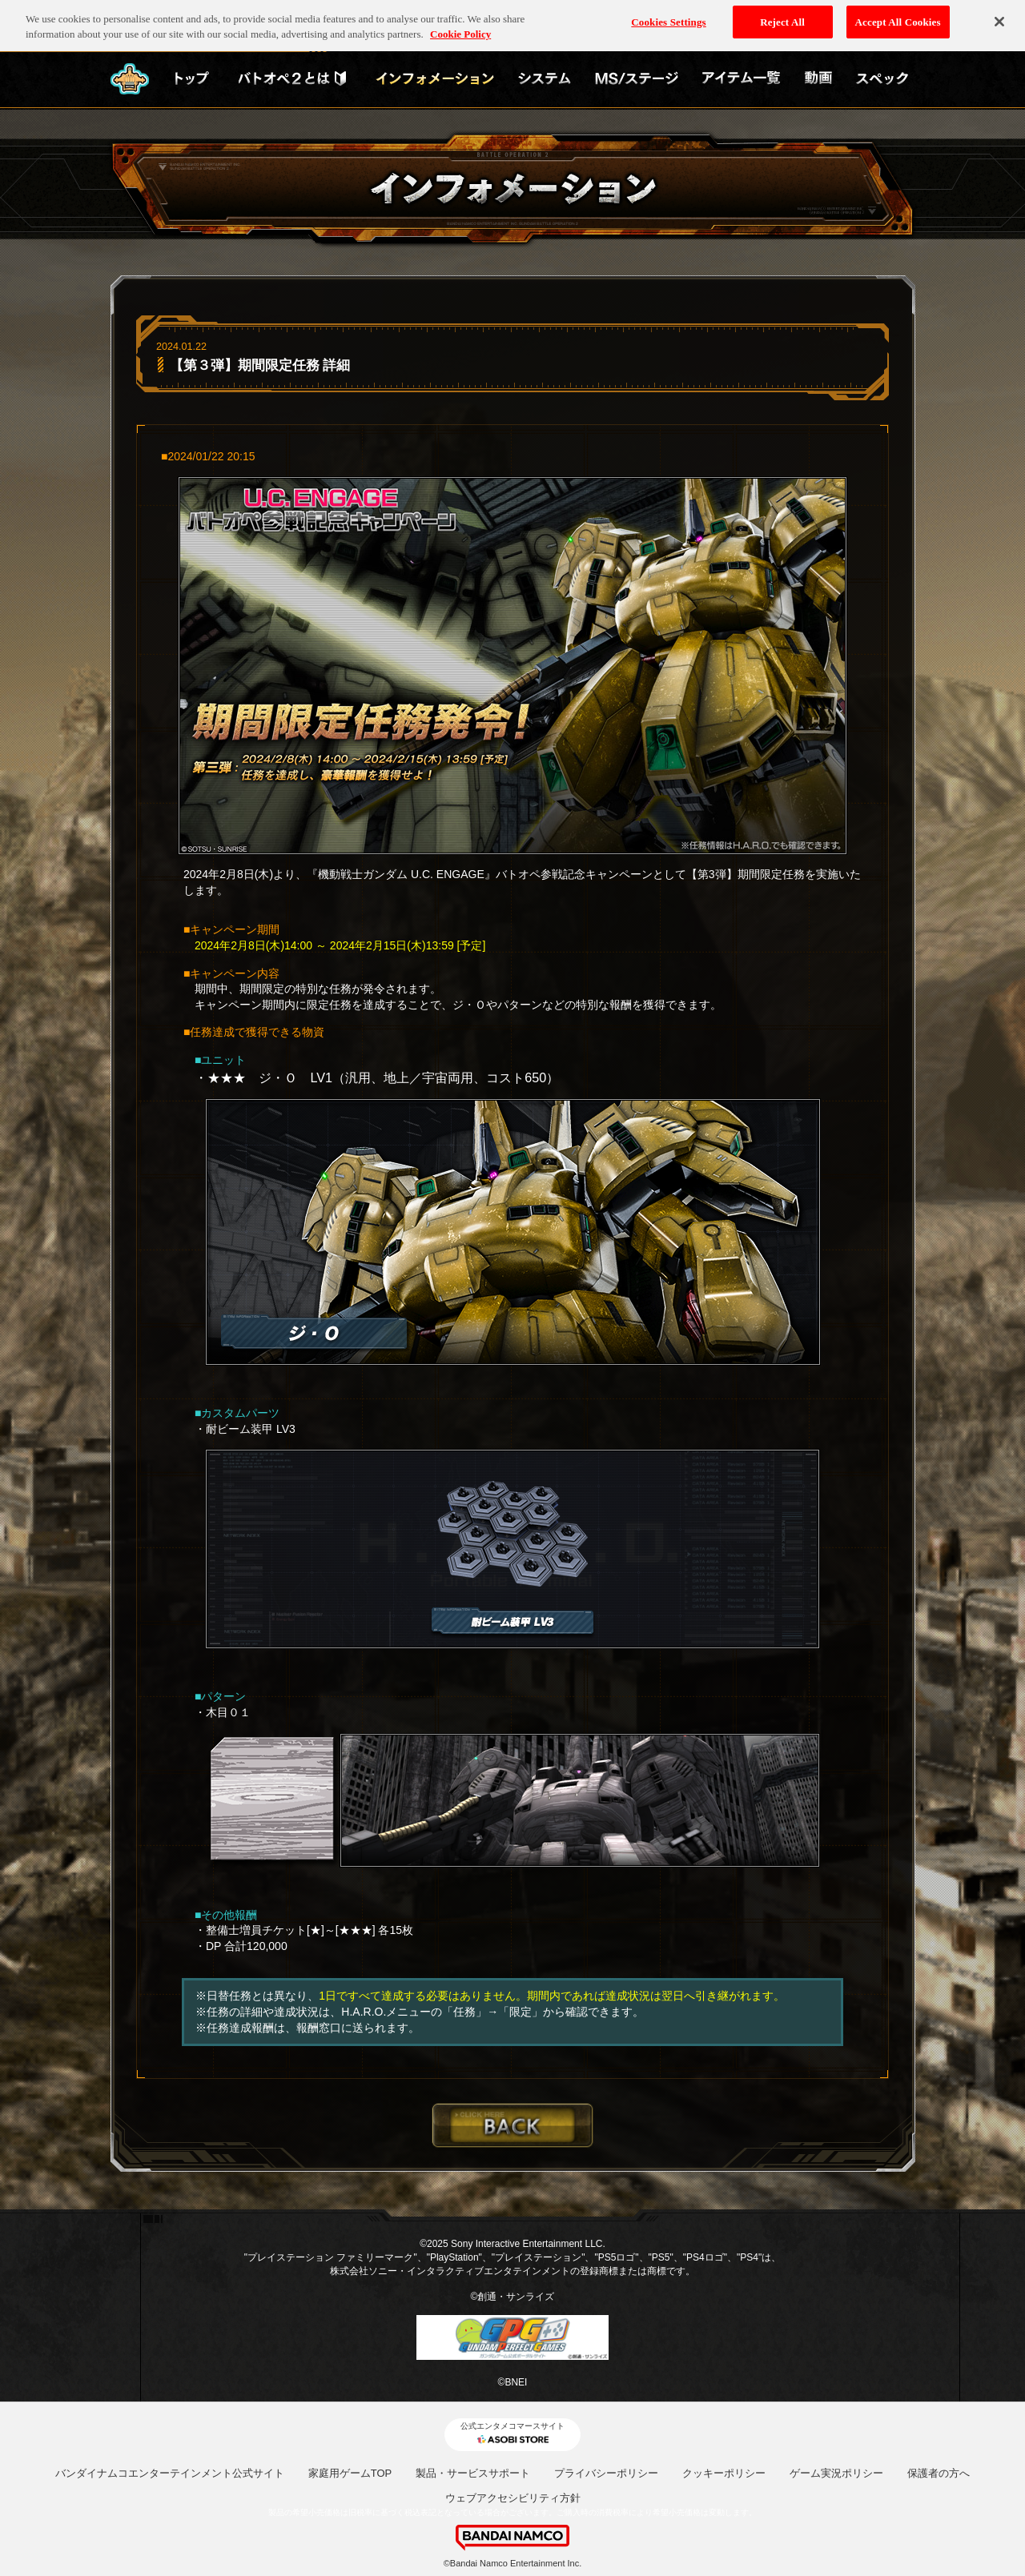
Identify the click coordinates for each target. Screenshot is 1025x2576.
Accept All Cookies (898, 16)
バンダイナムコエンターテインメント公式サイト (169, 2473)
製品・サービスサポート (473, 2473)
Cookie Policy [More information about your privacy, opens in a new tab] (460, 29)
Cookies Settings (668, 16)
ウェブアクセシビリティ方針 (513, 2498)
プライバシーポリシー (606, 2473)
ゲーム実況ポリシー (836, 2473)
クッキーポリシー (724, 2473)
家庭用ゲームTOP (350, 2473)
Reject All (782, 16)
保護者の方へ (938, 2473)
